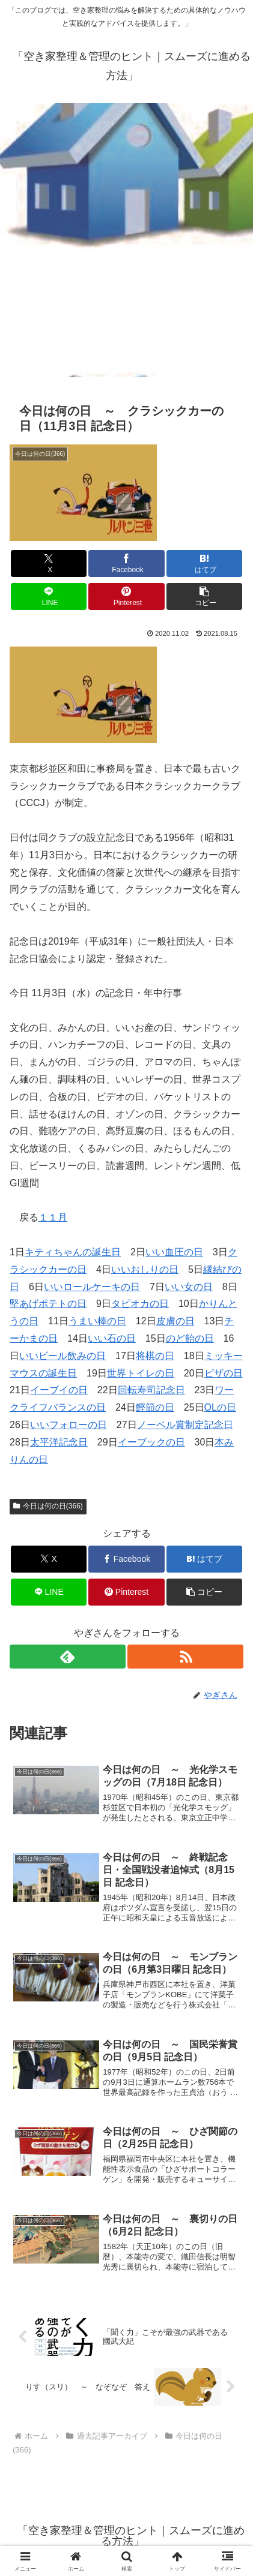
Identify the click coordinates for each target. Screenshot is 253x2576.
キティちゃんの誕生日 (73, 1252)
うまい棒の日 (97, 1321)
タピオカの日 (140, 1303)
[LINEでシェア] (49, 596)
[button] (204, 596)
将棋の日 (155, 1356)
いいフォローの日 (68, 1425)
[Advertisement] (126, 244)
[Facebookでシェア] (126, 563)
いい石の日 (112, 1338)
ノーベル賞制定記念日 (185, 1425)
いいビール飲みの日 (62, 1356)
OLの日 (220, 1407)
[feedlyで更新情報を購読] (68, 1657)
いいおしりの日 (144, 1269)
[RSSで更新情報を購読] (185, 1657)
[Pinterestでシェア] (126, 596)
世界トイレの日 (140, 1373)
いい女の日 (189, 1287)
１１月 (52, 1217)
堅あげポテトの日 (48, 1303)
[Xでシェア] (49, 563)
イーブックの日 (151, 1442)
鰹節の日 (155, 1407)
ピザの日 (223, 1373)
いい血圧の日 (174, 1252)
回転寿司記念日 (151, 1390)
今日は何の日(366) (48, 1506)
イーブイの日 (59, 1390)
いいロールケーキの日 (92, 1287)
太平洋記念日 (59, 1442)
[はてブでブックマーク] (204, 563)
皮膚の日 (175, 1321)
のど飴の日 (190, 1338)
